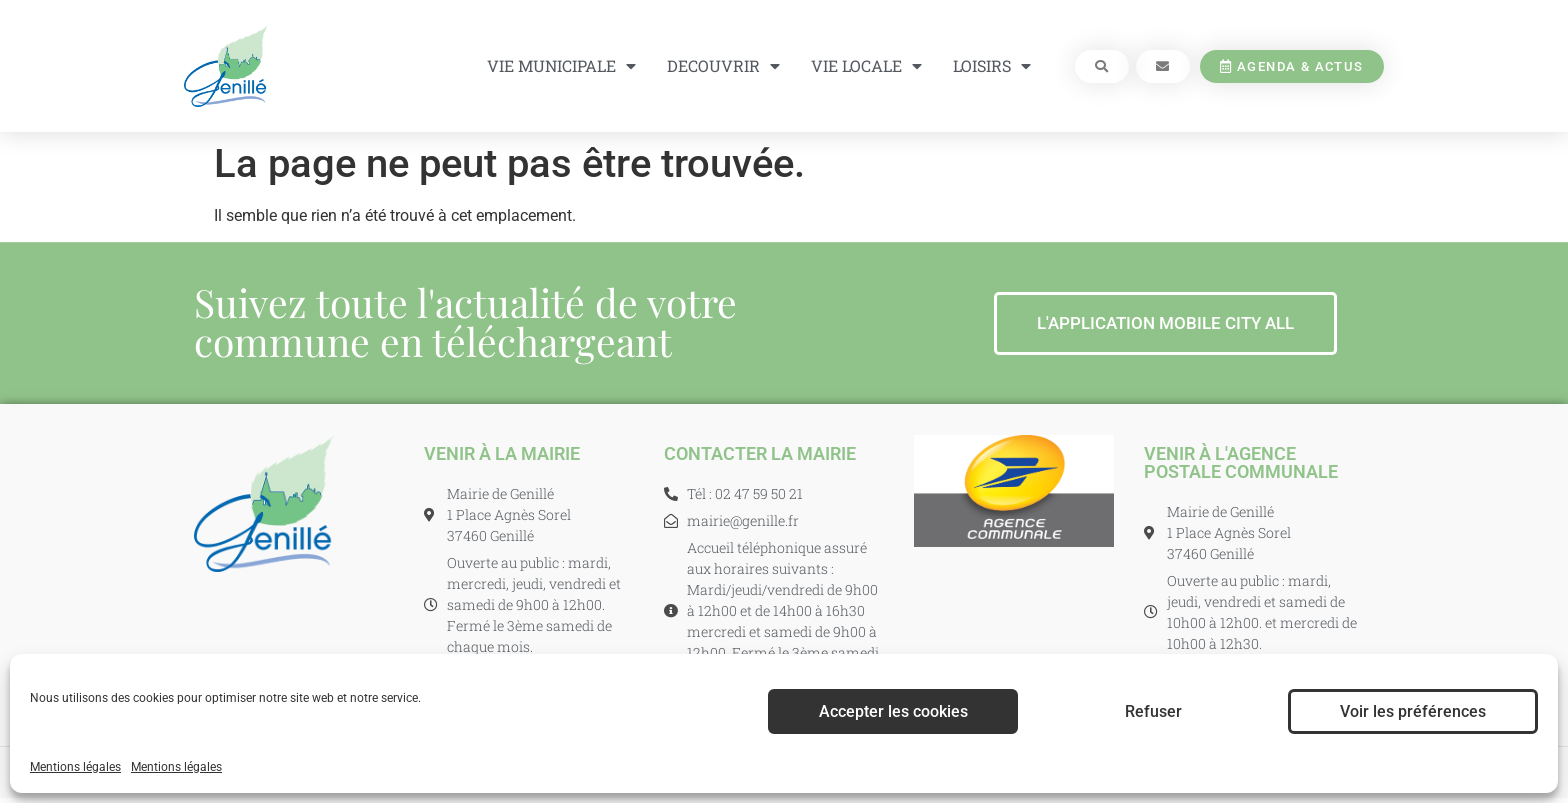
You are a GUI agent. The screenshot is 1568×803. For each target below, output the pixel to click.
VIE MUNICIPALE (561, 66)
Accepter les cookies (893, 712)
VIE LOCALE (866, 66)
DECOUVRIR (723, 66)
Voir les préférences (1413, 712)
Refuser (1153, 712)
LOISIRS (992, 66)
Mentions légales (75, 767)
